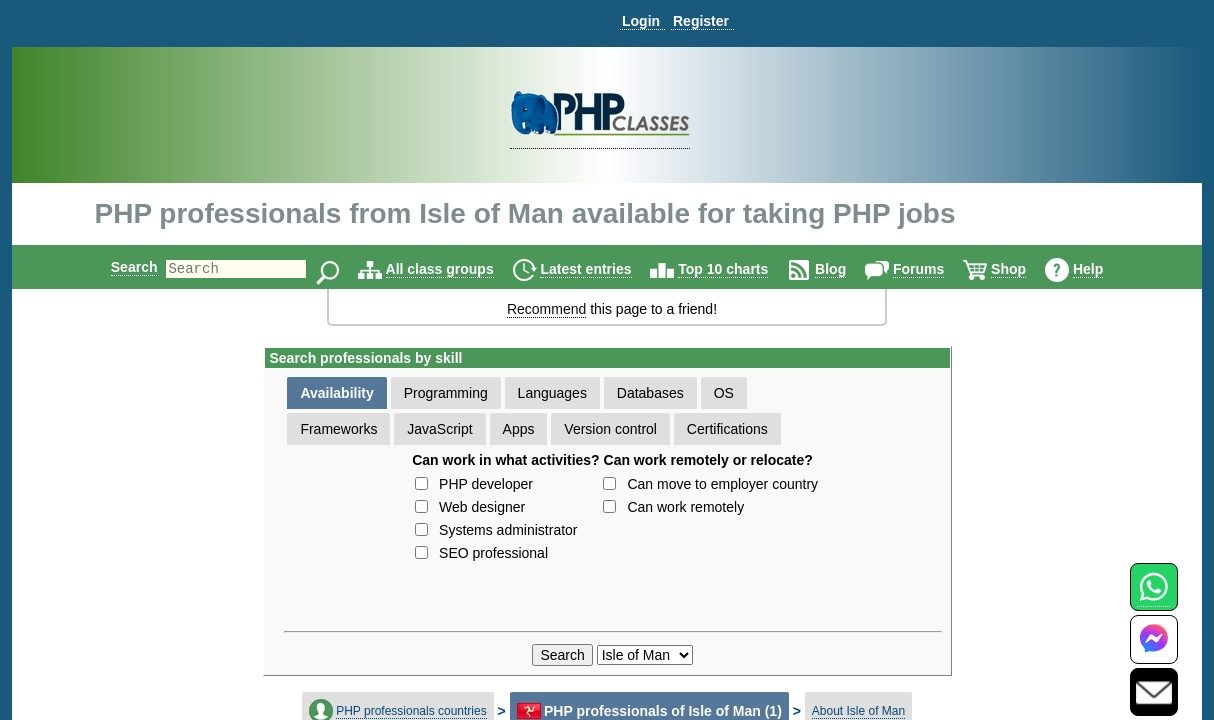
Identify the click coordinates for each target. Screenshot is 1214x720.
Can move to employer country (722, 484)
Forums (935, 269)
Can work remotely (685, 507)
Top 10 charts (740, 269)
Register (701, 21)
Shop (1025, 269)
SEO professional (493, 553)
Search (117, 267)
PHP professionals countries (411, 711)
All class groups (457, 269)
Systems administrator (508, 530)
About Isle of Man (858, 711)
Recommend (546, 309)
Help (1105, 269)
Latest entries (602, 269)
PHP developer (486, 484)
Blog (847, 269)
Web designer (482, 507)
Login (641, 21)
